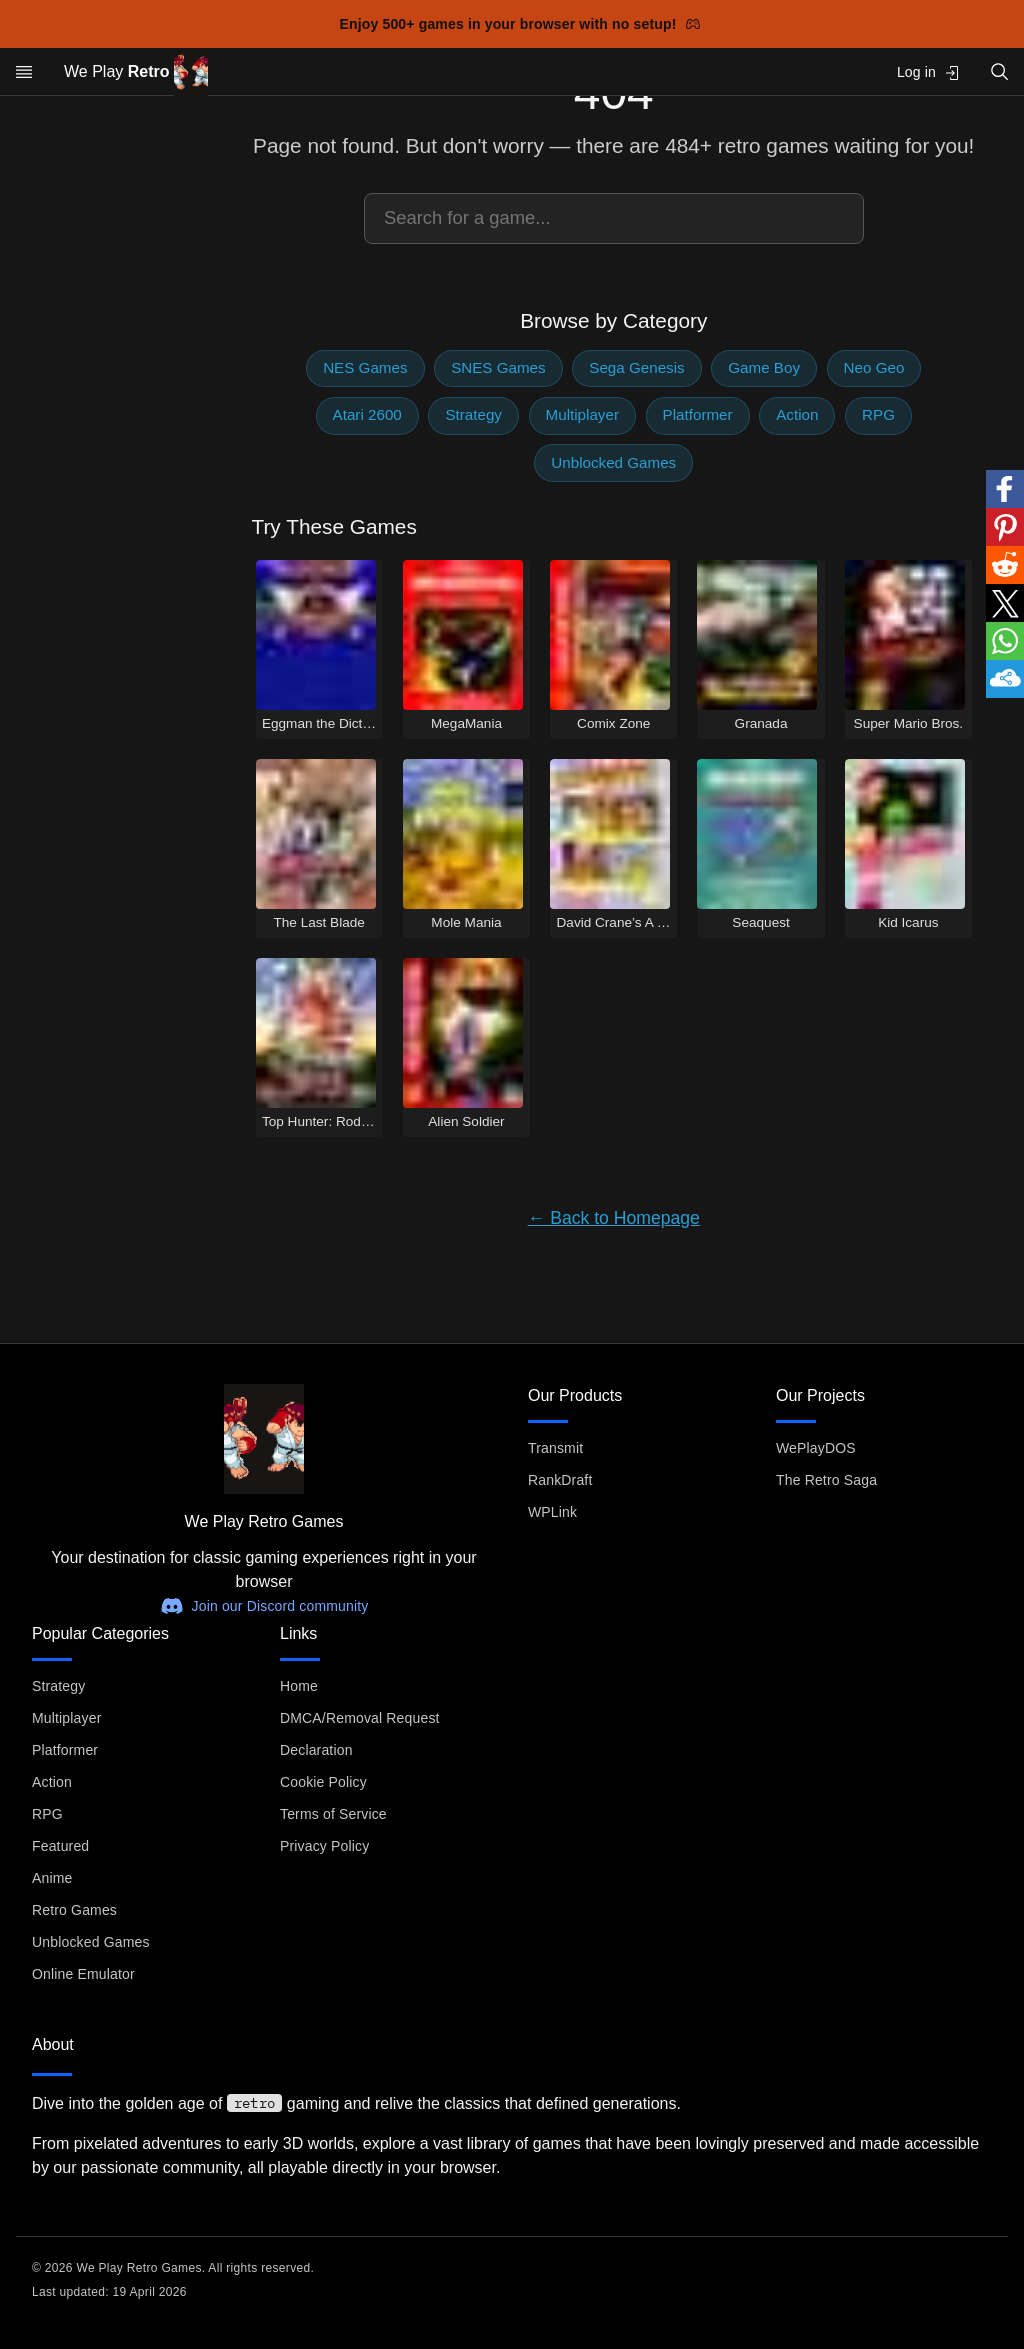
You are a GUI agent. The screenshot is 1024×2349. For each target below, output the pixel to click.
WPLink (552, 1512)
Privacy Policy (324, 1846)
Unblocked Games (613, 462)
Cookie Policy (323, 1782)
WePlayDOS (816, 1448)
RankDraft (560, 1480)
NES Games (365, 367)
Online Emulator (83, 1974)
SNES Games (498, 367)
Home (299, 1686)
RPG (878, 414)
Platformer (698, 414)
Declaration (316, 1750)
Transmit (555, 1448)
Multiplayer (582, 414)
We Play (136, 72)
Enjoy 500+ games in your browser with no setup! (520, 24)
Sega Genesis (636, 367)
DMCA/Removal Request (360, 1718)
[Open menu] (24, 72)
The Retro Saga (826, 1480)
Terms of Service (333, 1814)
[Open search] (1000, 71)
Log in (928, 72)
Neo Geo (874, 367)
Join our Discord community (264, 1606)
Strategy (473, 414)
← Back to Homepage (614, 1218)
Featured (60, 1846)
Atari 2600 (367, 414)
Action (797, 414)
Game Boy (764, 367)
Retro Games (74, 1910)
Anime (52, 1878)
